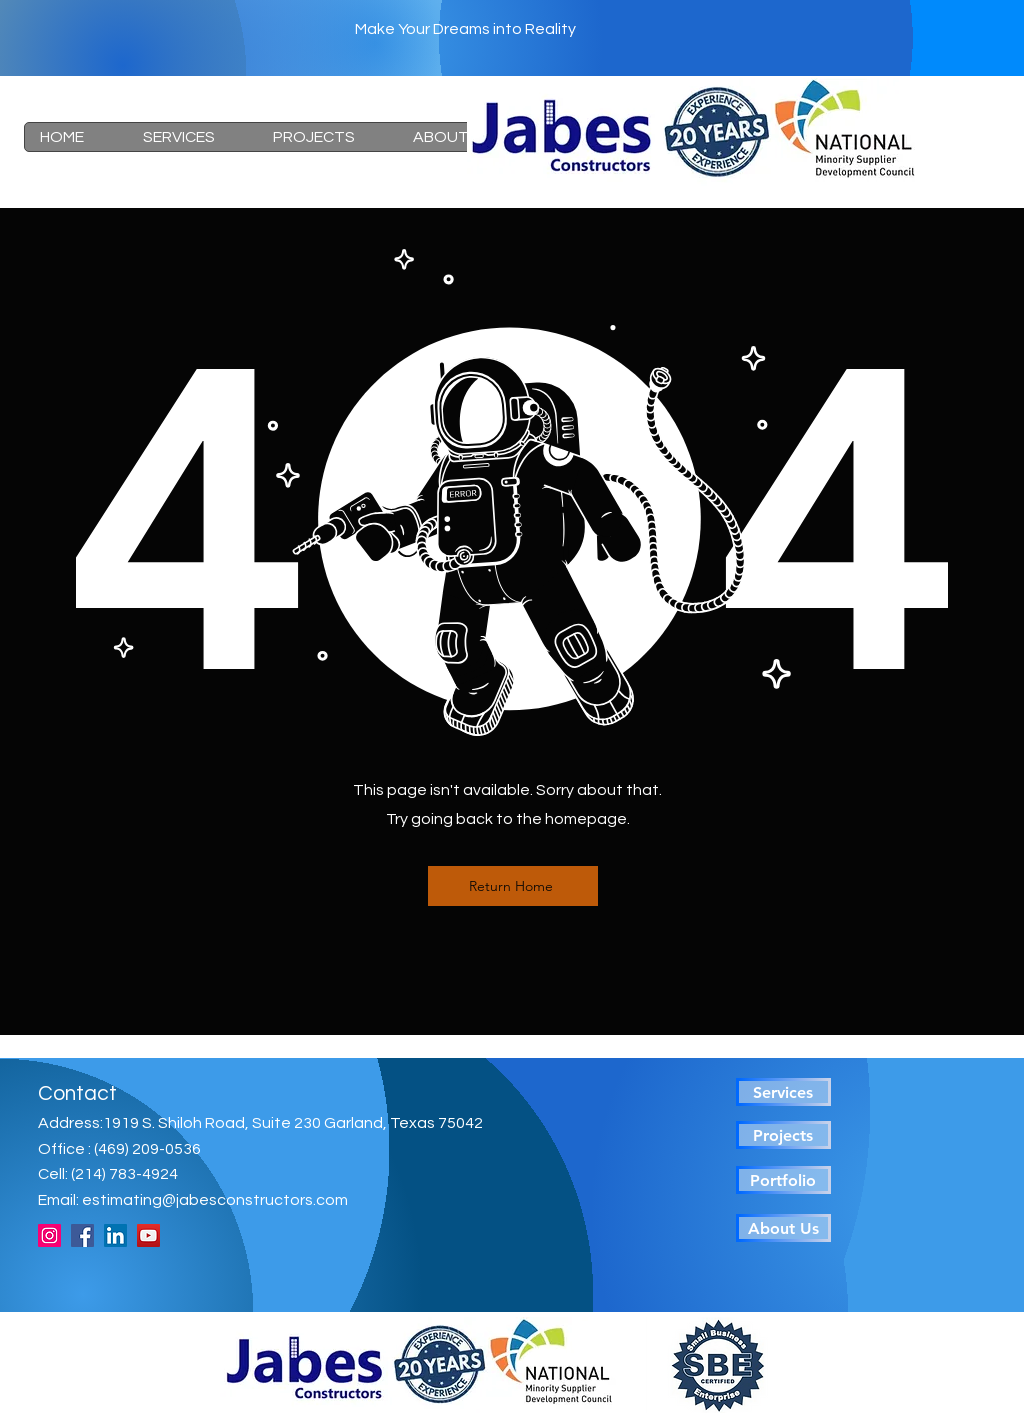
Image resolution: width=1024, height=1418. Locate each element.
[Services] (783, 1092)
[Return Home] (513, 886)
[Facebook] (82, 1235)
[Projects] (783, 1135)
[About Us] (783, 1228)
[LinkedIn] (115, 1235)
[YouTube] (148, 1235)
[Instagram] (49, 1235)
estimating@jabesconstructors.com (215, 1200)
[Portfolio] (783, 1180)
